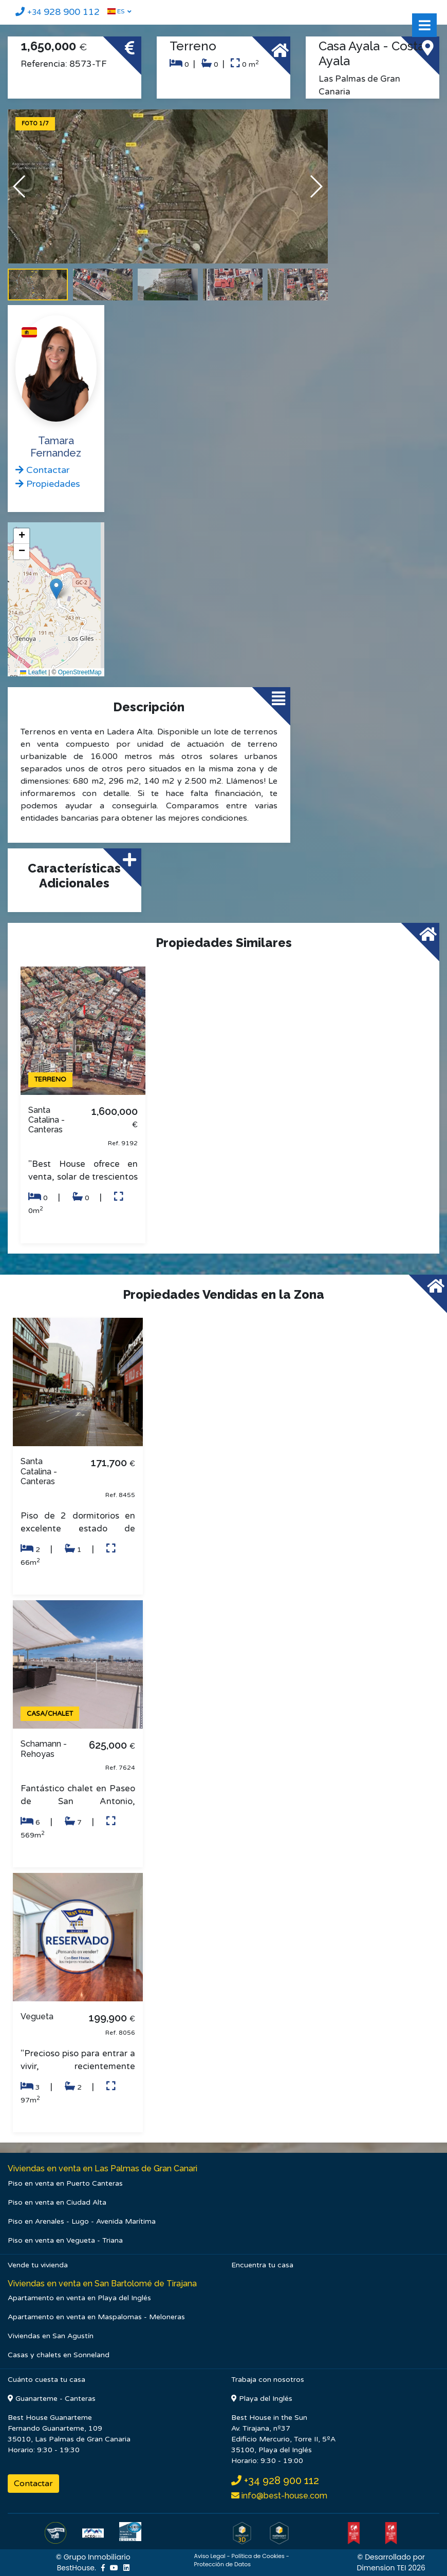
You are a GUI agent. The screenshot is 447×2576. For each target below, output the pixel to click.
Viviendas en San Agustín (51, 2336)
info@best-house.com (283, 2496)
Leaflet (33, 672)
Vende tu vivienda (38, 2265)
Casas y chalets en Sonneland (58, 2355)
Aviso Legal (209, 2556)
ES (115, 11)
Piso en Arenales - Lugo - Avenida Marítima (82, 2221)
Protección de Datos (222, 2564)
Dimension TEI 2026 (391, 2568)
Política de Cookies (258, 2556)
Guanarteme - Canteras (52, 2398)
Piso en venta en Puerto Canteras (65, 2183)
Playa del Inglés (261, 2398)
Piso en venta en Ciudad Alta (57, 2202)
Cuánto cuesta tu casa (46, 2379)
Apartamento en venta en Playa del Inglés (79, 2298)
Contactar (33, 2483)
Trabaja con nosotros (267, 2379)
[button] (316, 186)
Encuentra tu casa (262, 2265)
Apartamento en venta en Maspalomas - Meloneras (96, 2317)
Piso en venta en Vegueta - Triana (65, 2240)
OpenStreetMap (80, 672)
